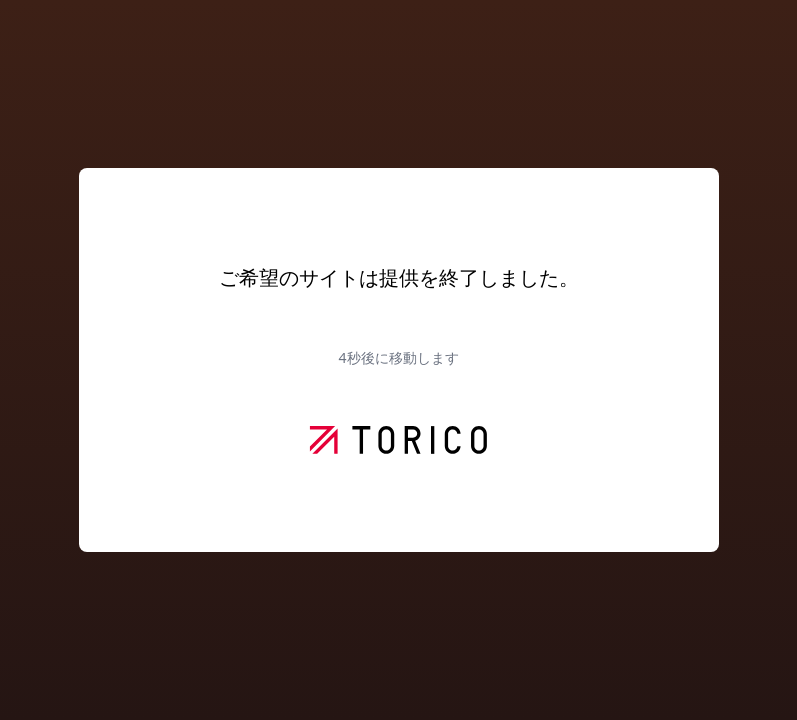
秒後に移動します (398, 357)
